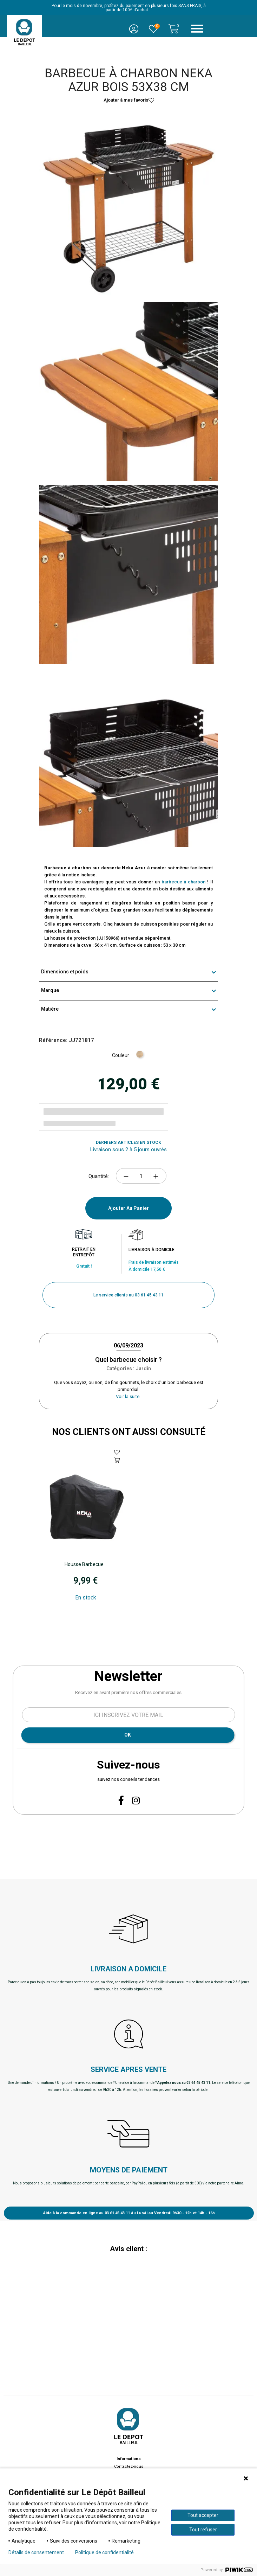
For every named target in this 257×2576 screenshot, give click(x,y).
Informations (129, 2458)
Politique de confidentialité (104, 2552)
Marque (128, 990)
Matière (128, 1009)
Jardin (143, 1368)
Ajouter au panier (128, 1208)
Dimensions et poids (128, 972)
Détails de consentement (36, 2552)
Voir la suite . (128, 1396)
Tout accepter (202, 2515)
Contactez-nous (128, 2466)
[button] (128, 1295)
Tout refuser (203, 2529)
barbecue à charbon (184, 881)
